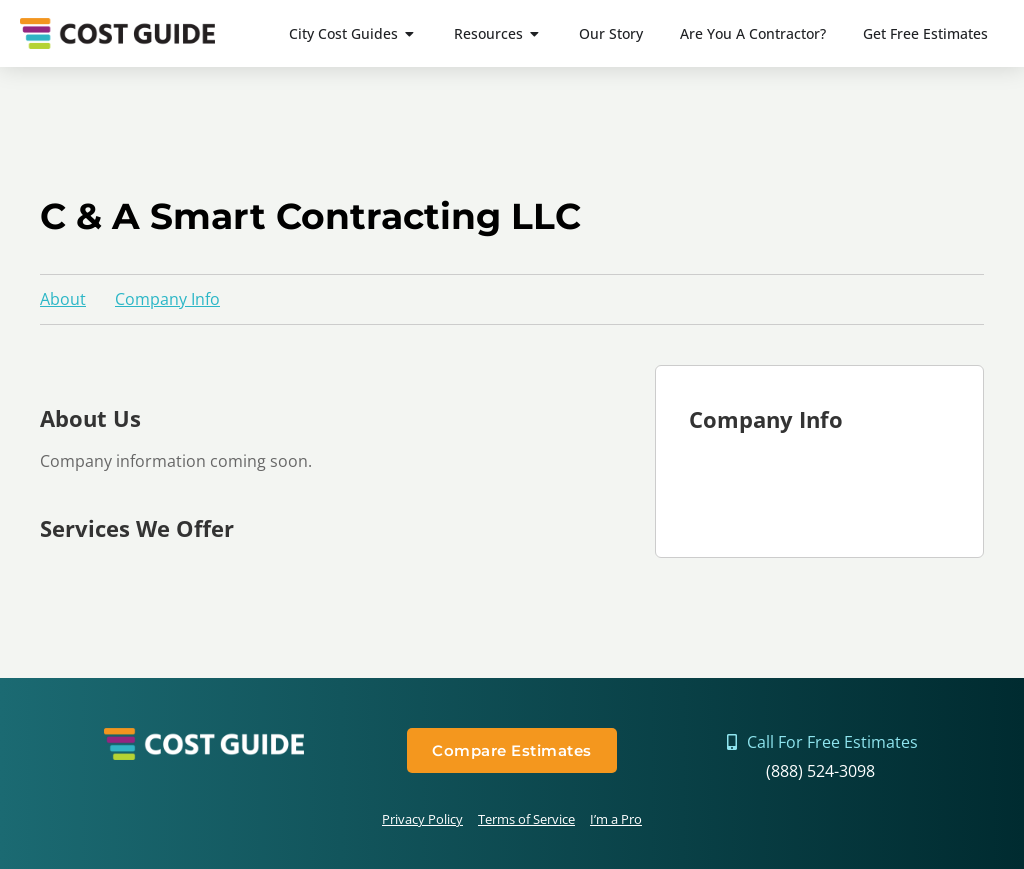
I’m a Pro (616, 819)
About (63, 299)
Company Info (167, 299)
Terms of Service (526, 819)
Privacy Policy (422, 819)
